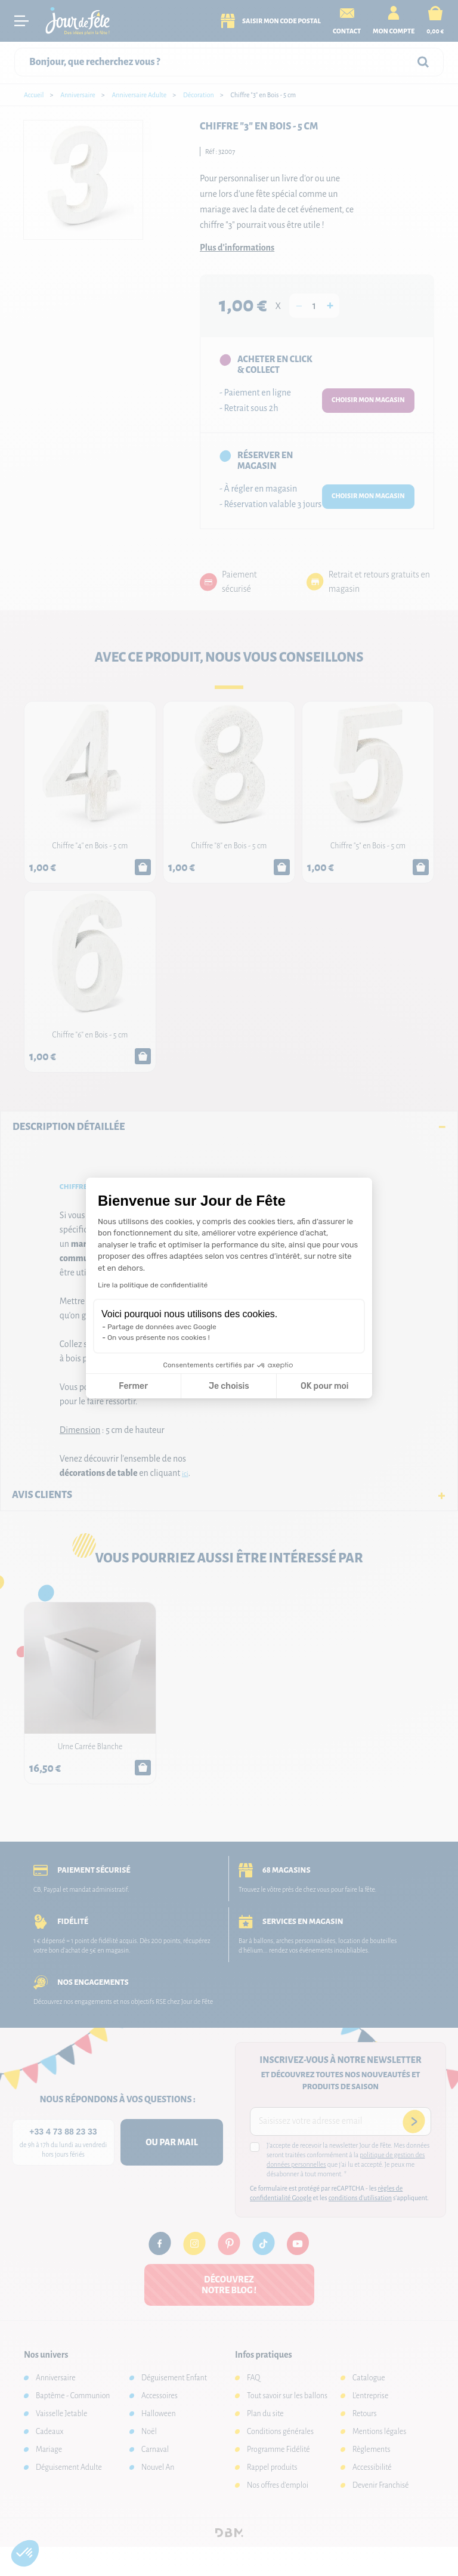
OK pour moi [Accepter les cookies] (325, 1386)
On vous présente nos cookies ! (158, 1337)
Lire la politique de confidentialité (153, 1285)
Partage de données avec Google (161, 1327)
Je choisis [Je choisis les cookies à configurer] (229, 1386)
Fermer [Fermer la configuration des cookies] (133, 1386)
